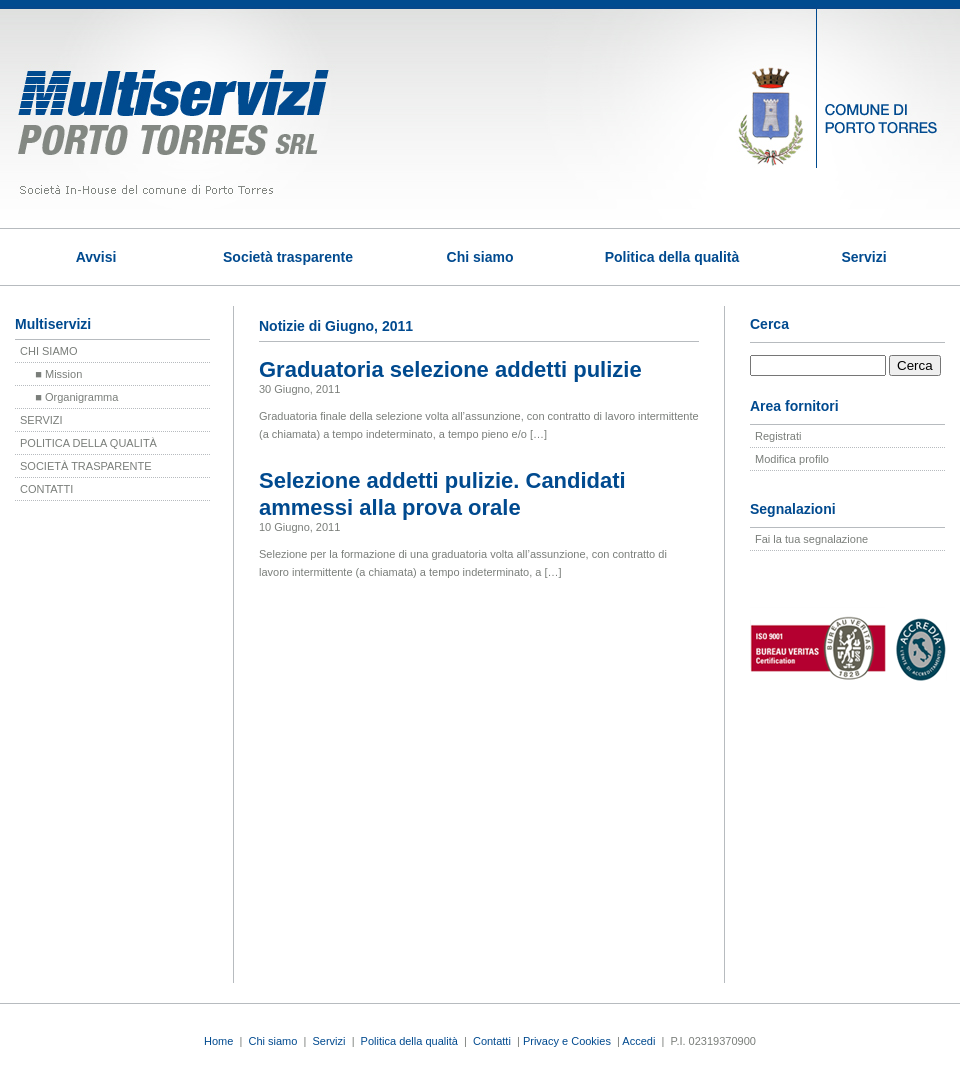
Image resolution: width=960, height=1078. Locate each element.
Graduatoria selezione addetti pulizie (450, 369)
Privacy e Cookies (567, 1041)
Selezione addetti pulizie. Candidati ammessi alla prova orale (442, 493)
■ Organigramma (69, 397)
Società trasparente (288, 257)
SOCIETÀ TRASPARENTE (86, 466)
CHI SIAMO (48, 351)
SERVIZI (41, 420)
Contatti (492, 1041)
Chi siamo (480, 257)
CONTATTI (46, 489)
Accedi (638, 1041)
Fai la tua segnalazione (811, 539)
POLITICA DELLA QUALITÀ (88, 443)
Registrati (778, 436)
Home (218, 1041)
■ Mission (51, 374)
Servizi (863, 257)
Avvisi (96, 257)
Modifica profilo (792, 459)
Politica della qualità (672, 257)
